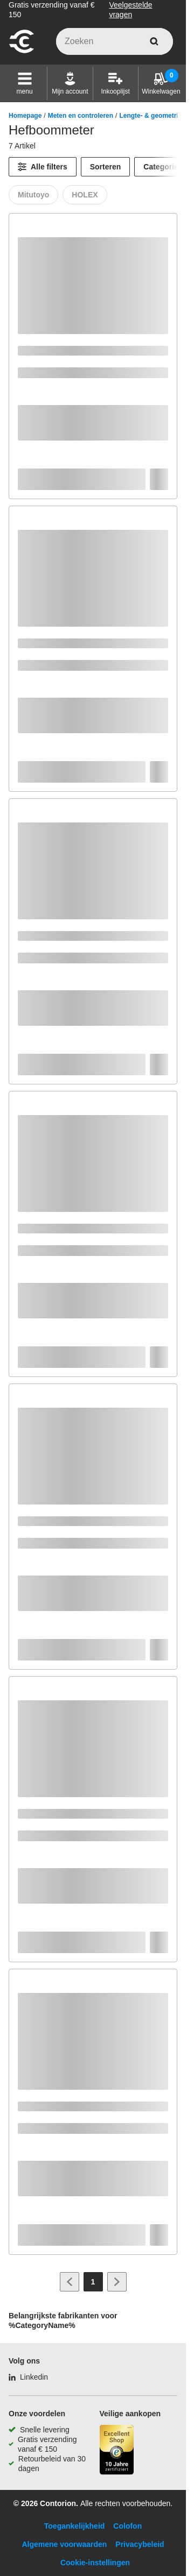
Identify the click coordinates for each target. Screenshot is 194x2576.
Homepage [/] (25, 115)
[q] (114, 41)
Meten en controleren (80, 115)
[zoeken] (154, 41)
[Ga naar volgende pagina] (117, 2281)
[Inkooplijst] (115, 83)
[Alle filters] (43, 166)
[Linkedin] (28, 2377)
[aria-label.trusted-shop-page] (117, 2451)
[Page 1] (93, 2281)
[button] (25, 83)
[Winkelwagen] (161, 83)
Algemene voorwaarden (64, 2544)
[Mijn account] (70, 83)
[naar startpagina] (21, 51)
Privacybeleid (139, 2544)
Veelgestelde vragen (130, 10)
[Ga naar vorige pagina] (69, 2281)
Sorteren (105, 166)
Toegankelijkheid (74, 2526)
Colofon (127, 2526)
